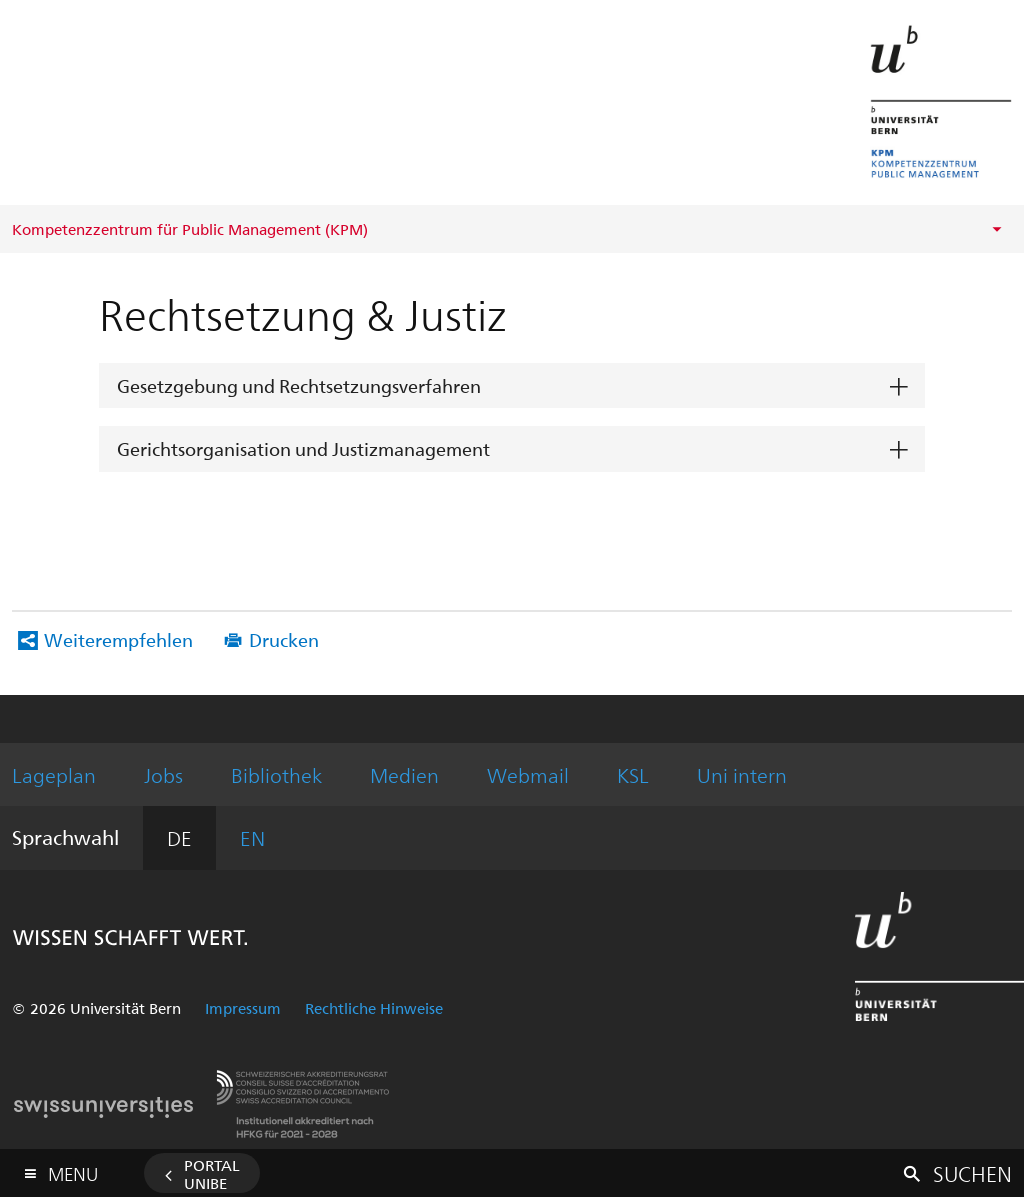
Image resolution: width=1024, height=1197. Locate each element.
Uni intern (742, 774)
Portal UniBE (212, 1174)
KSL (633, 774)
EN (252, 837)
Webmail (528, 774)
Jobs (163, 774)
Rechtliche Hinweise (374, 1008)
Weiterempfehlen (118, 639)
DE (179, 837)
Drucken (284, 639)
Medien (404, 774)
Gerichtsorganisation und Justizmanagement (303, 448)
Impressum (243, 1008)
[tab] (511, 386)
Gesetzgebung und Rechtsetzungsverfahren (299, 385)
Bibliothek (276, 774)
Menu (73, 1169)
